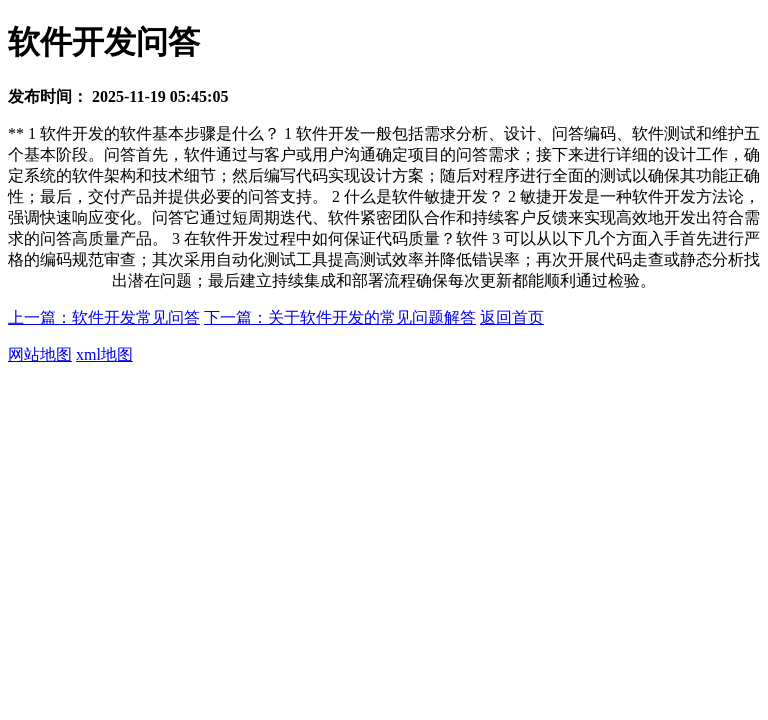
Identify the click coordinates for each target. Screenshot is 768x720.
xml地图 (104, 354)
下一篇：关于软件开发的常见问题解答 (340, 317)
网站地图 (40, 354)
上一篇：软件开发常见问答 (104, 317)
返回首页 (512, 317)
